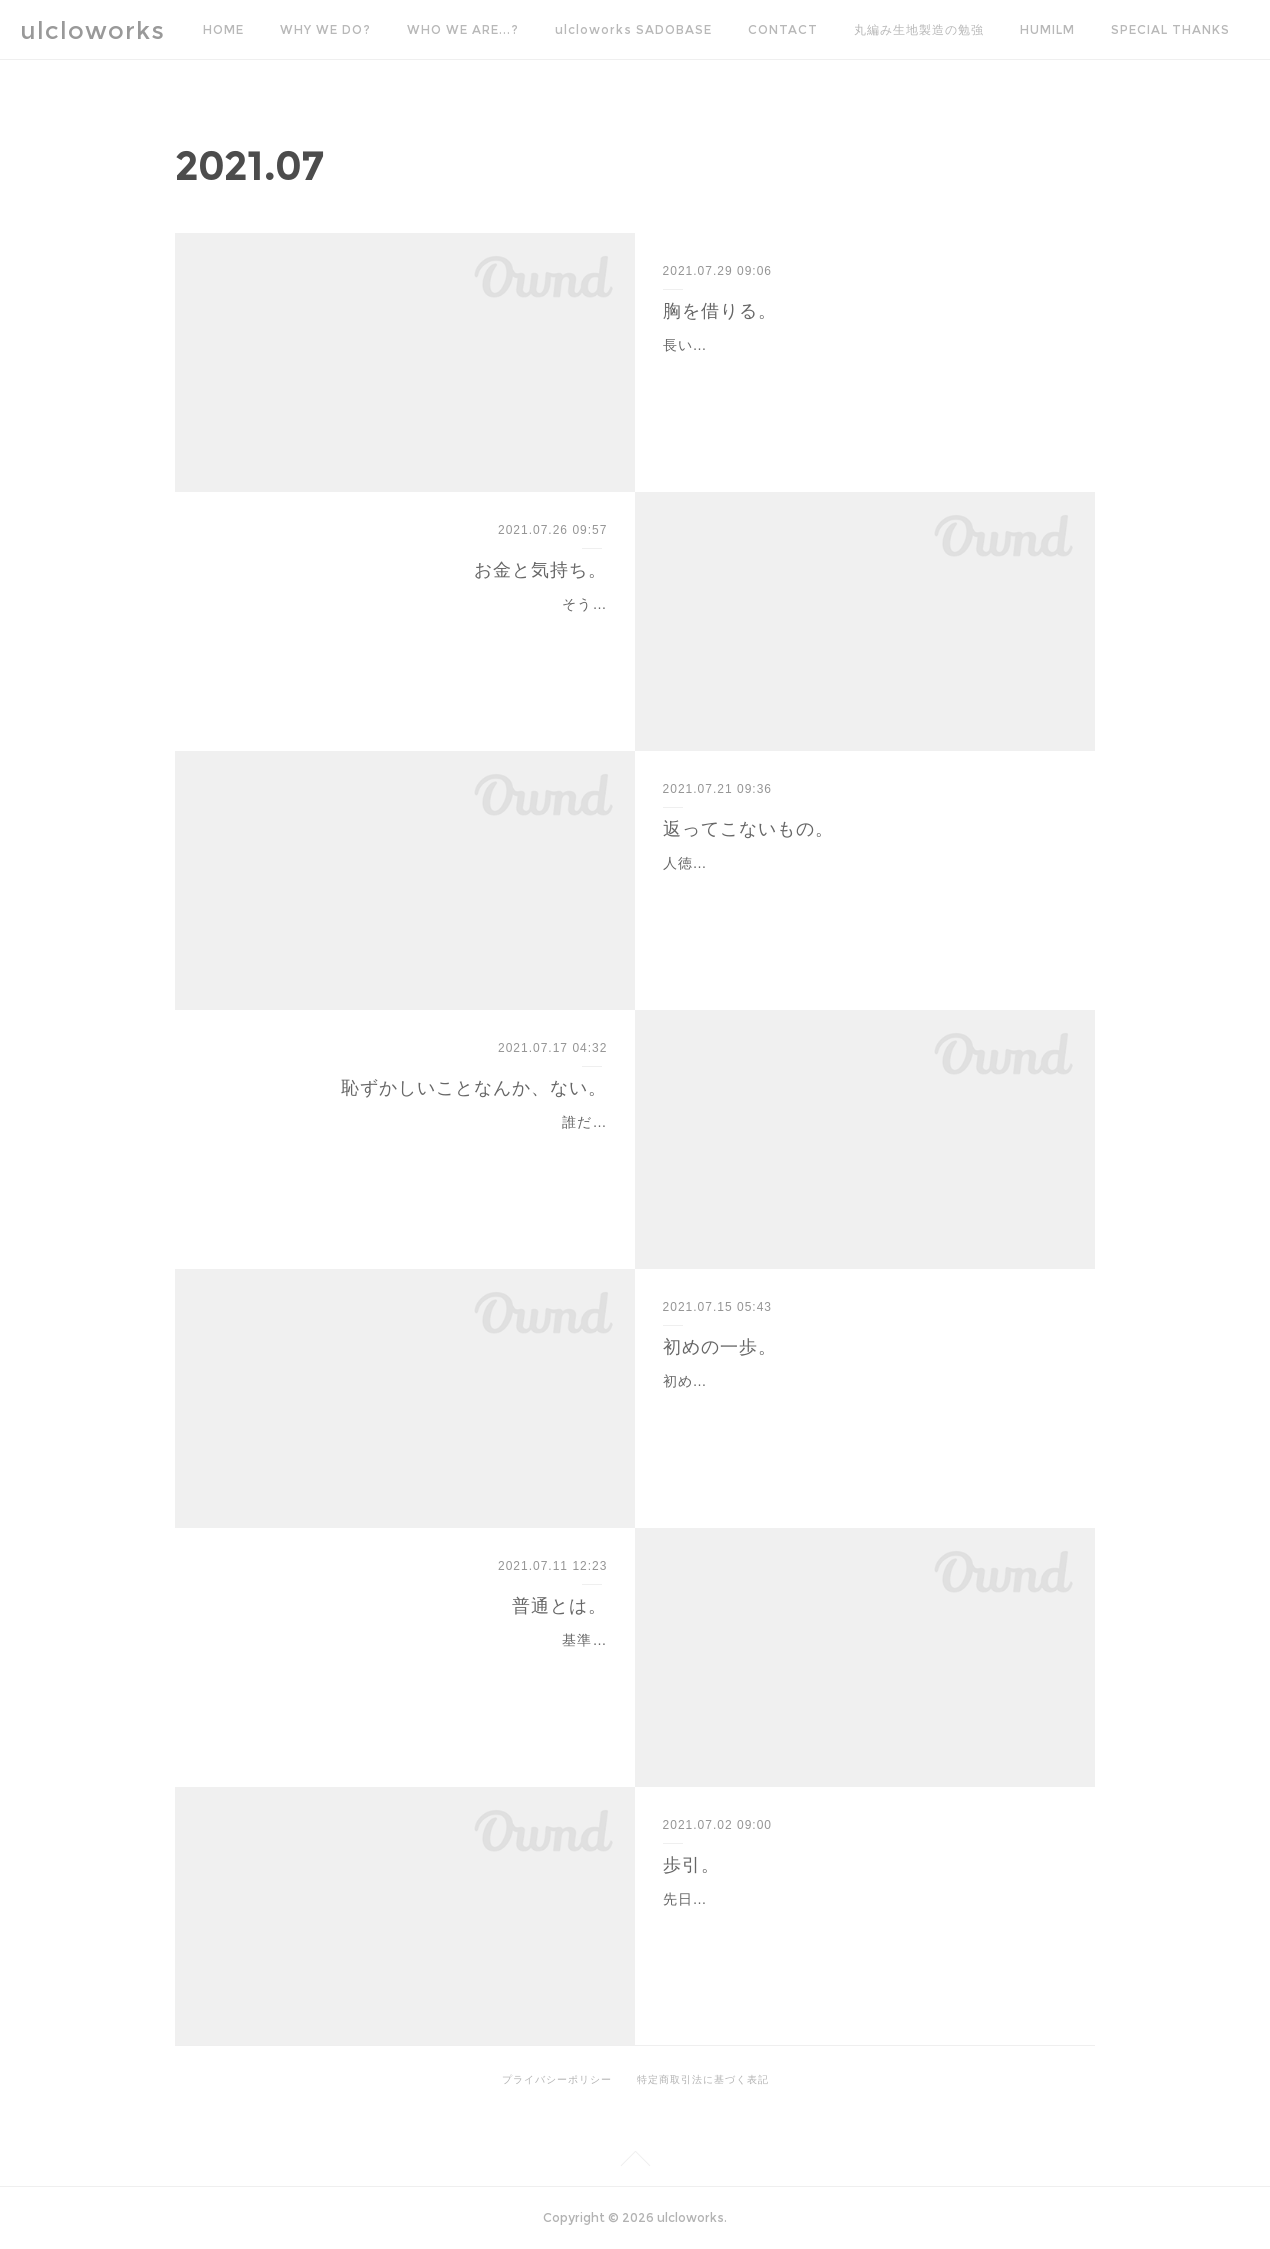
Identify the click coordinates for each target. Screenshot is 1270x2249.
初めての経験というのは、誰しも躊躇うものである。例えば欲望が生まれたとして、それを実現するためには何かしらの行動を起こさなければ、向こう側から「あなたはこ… (858, 1406)
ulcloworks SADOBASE (633, 29)
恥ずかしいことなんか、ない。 (474, 1088)
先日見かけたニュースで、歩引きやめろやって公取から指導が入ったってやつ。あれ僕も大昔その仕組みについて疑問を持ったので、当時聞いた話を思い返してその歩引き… (858, 1924)
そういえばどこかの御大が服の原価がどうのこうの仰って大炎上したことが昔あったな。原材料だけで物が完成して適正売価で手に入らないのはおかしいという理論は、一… (412, 629)
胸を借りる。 (720, 311)
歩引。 (691, 1865)
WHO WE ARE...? (463, 29)
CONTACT (783, 29)
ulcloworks (92, 30)
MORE (1131, 29)
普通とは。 (559, 1606)
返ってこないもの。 (748, 829)
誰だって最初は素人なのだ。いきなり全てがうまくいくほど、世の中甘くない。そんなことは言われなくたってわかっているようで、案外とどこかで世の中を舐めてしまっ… (412, 1147)
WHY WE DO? (325, 29)
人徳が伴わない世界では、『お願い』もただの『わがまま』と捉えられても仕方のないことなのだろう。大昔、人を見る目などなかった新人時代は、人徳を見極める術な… (858, 888)
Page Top (635, 2162)
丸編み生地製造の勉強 (919, 29)
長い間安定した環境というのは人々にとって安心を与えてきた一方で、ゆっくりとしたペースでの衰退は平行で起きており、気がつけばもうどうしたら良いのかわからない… (858, 370)
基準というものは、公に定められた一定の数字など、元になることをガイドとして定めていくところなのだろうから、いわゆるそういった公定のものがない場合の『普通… (412, 1665)
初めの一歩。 (720, 1347)
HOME (223, 29)
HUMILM (1047, 29)
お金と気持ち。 (540, 570)
